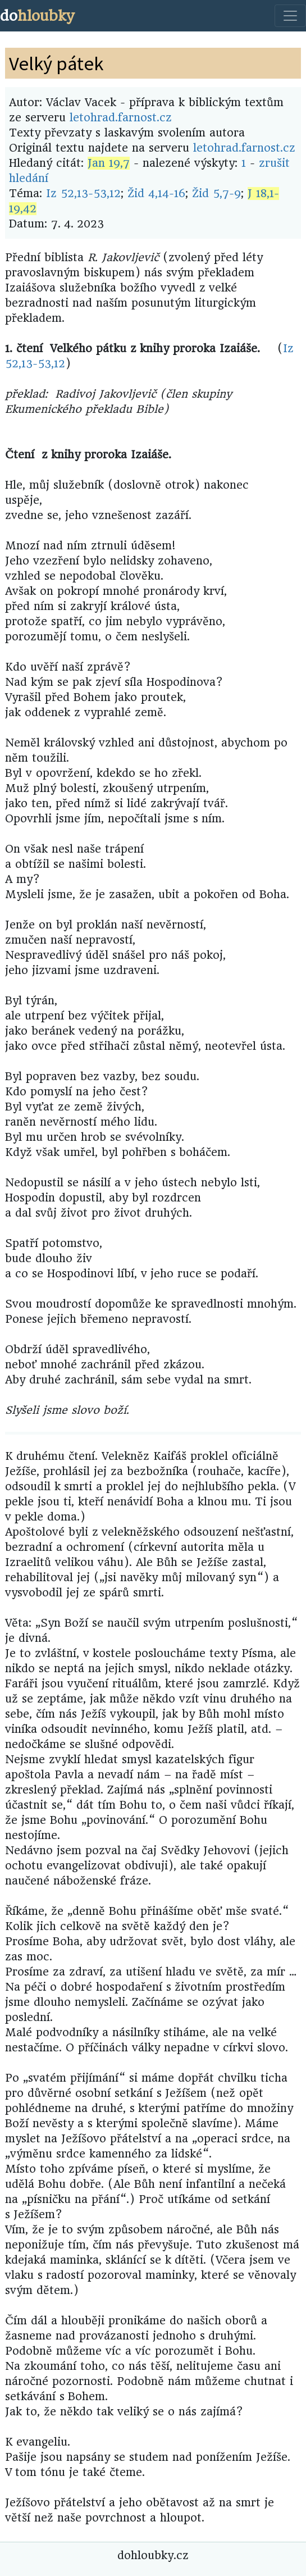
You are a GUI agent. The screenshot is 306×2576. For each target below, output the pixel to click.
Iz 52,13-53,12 (83, 193)
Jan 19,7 (109, 163)
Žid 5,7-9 (216, 193)
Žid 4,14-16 (156, 193)
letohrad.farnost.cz (121, 117)
